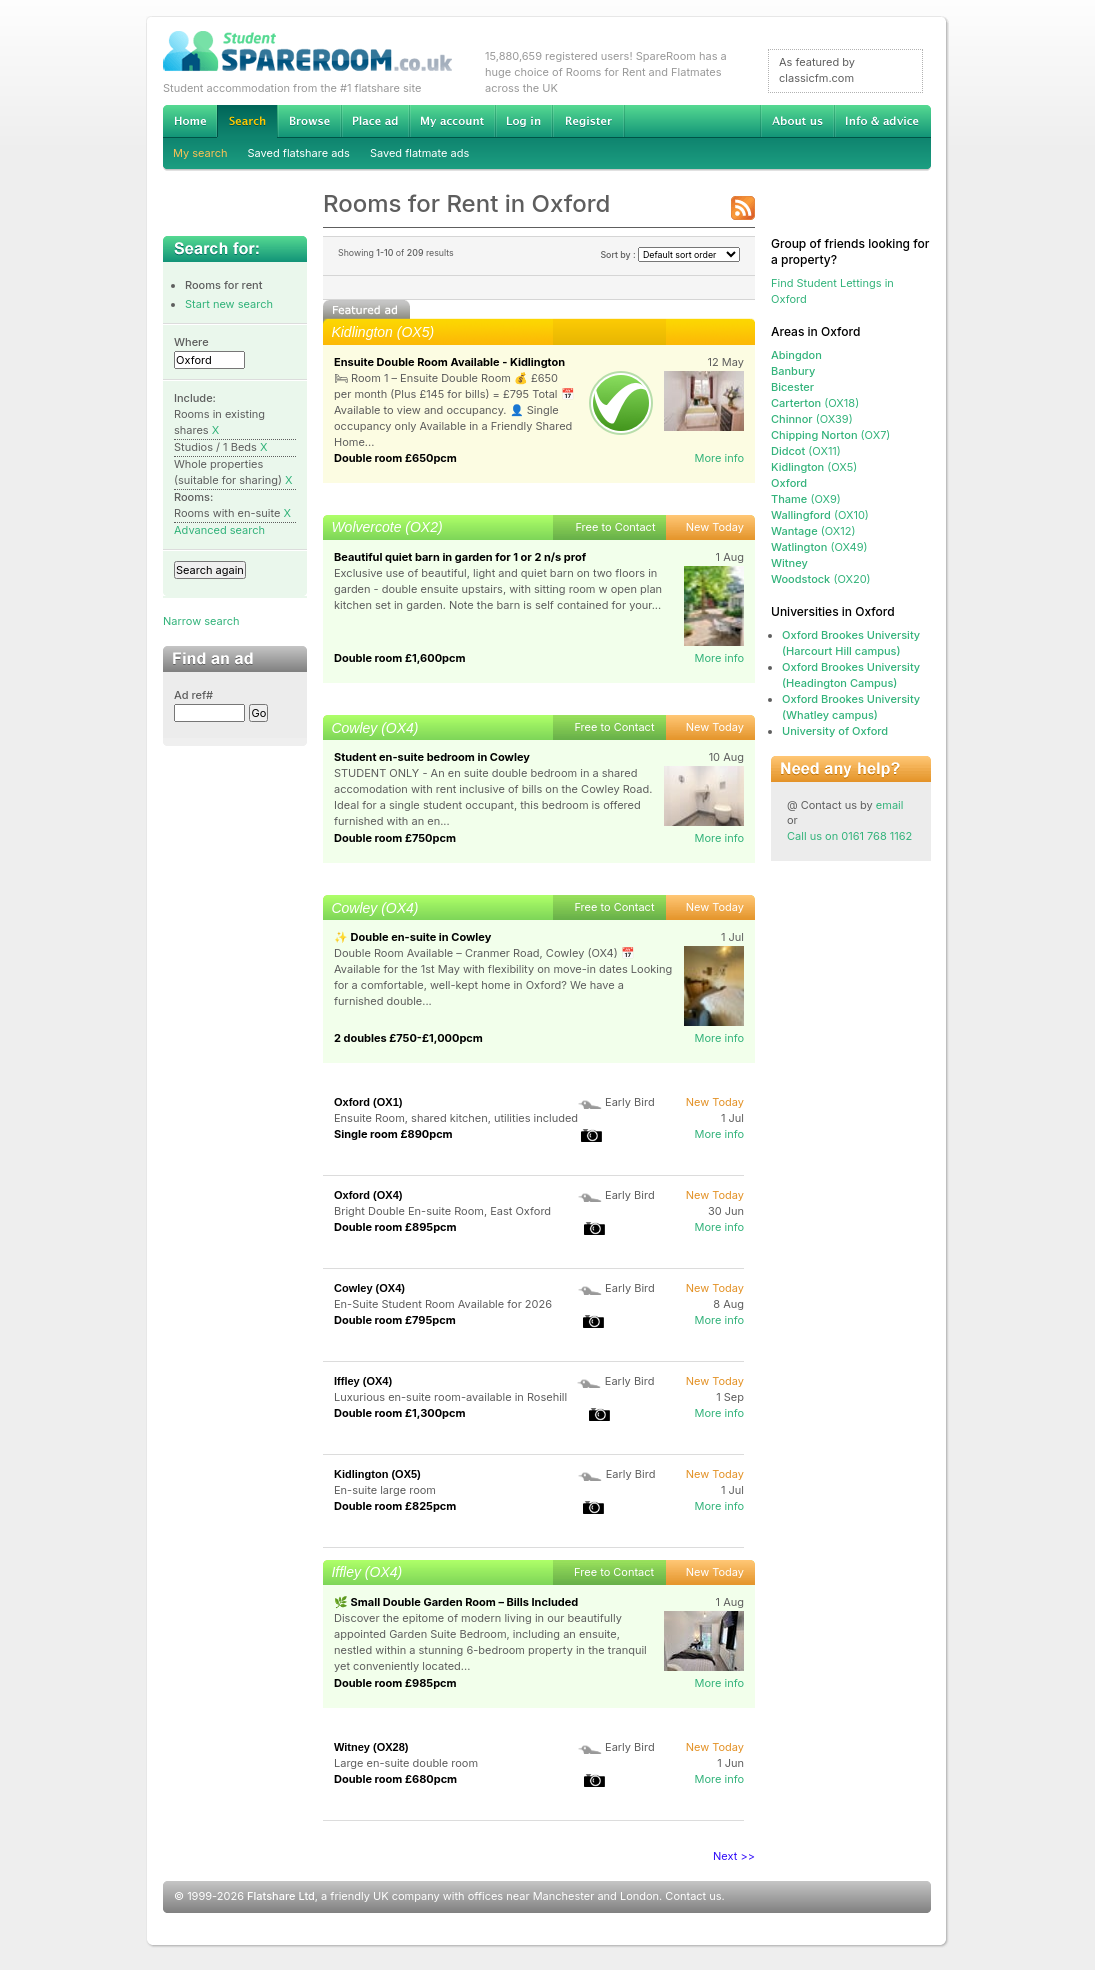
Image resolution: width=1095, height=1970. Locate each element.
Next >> (734, 1856)
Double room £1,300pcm (400, 1413)
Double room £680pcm (395, 1779)
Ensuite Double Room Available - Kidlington (449, 362)
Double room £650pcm (395, 458)
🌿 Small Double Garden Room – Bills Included (456, 1602)
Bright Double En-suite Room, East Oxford (442, 1211)
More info (719, 458)
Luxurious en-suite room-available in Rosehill (450, 1397)
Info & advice (882, 121)
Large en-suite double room (406, 1763)
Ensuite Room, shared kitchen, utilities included (456, 1118)
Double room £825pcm (395, 1506)
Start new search (229, 304)
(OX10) (820, 515)
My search (200, 153)
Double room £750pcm (395, 838)
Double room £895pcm (395, 1227)
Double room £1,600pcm (400, 658)
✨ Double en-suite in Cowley (412, 937)
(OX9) (806, 499)
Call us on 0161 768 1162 (849, 836)
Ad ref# (193, 695)
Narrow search (201, 621)
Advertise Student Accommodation (375, 121)
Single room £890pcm (393, 1134)
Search (247, 121)
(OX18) (815, 403)
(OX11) (806, 451)
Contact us (693, 1896)
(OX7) (830, 435)
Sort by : (670, 254)
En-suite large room (385, 1490)
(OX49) (819, 547)
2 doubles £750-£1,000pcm (408, 1038)
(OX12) (813, 531)
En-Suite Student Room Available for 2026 (443, 1304)
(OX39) (812, 419)
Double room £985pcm (395, 1683)
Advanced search (219, 530)
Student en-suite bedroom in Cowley (432, 757)
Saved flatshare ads (299, 153)
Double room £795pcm (395, 1320)
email (890, 805)
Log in (523, 121)
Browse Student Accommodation (309, 121)
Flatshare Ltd (281, 1896)
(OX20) (821, 579)
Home (190, 121)
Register (588, 121)
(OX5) (814, 467)
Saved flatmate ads (419, 153)
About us (797, 121)
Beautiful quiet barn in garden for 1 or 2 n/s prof (460, 557)
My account (452, 121)
